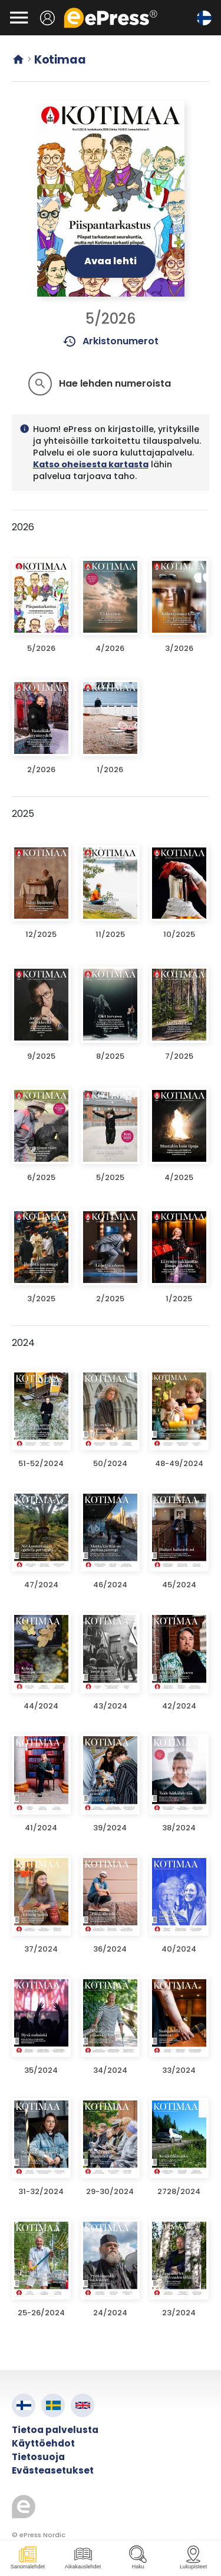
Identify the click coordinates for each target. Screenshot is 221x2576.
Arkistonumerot (110, 341)
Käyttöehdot (43, 2443)
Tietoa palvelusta (55, 2430)
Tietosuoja (38, 2457)
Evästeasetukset (53, 2470)
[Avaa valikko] (18, 17)
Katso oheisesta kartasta (91, 464)
